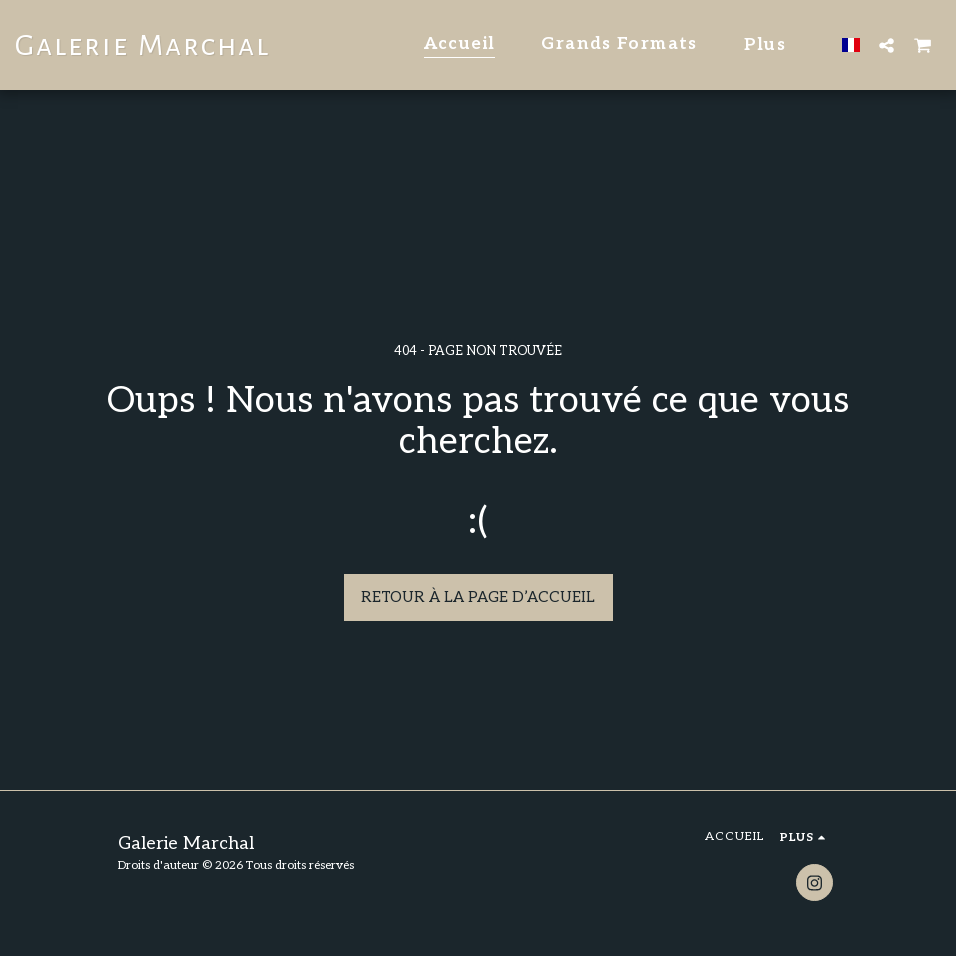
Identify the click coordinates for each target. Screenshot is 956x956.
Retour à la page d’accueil (478, 597)
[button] (886, 45)
